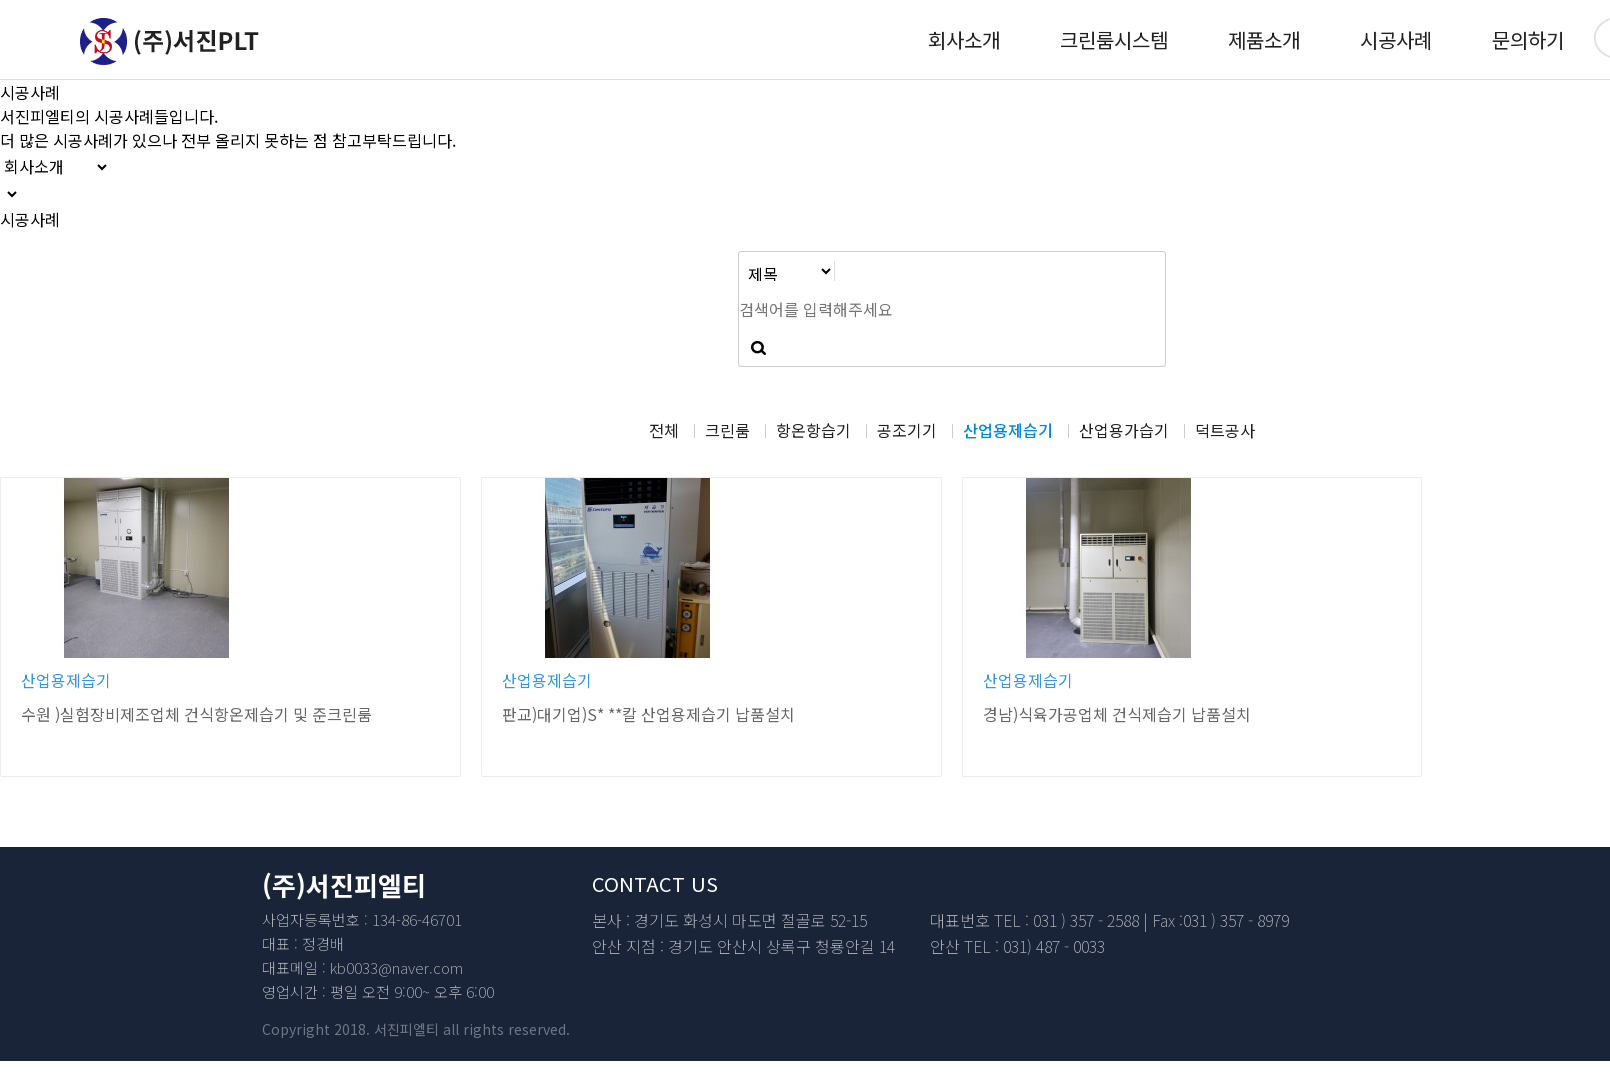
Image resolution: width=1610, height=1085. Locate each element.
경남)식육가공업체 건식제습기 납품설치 (1117, 714)
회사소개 (964, 39)
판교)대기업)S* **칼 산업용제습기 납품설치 (648, 714)
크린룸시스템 (1114, 39)
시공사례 (1396, 39)
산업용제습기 (1008, 430)
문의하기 (1528, 39)
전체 (664, 430)
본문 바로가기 (0, 0)
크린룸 (727, 430)
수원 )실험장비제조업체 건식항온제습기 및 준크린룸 (196, 714)
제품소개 (1264, 39)
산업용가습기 (1124, 430)
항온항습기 (813, 430)
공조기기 (907, 430)
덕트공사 (1225, 430)
